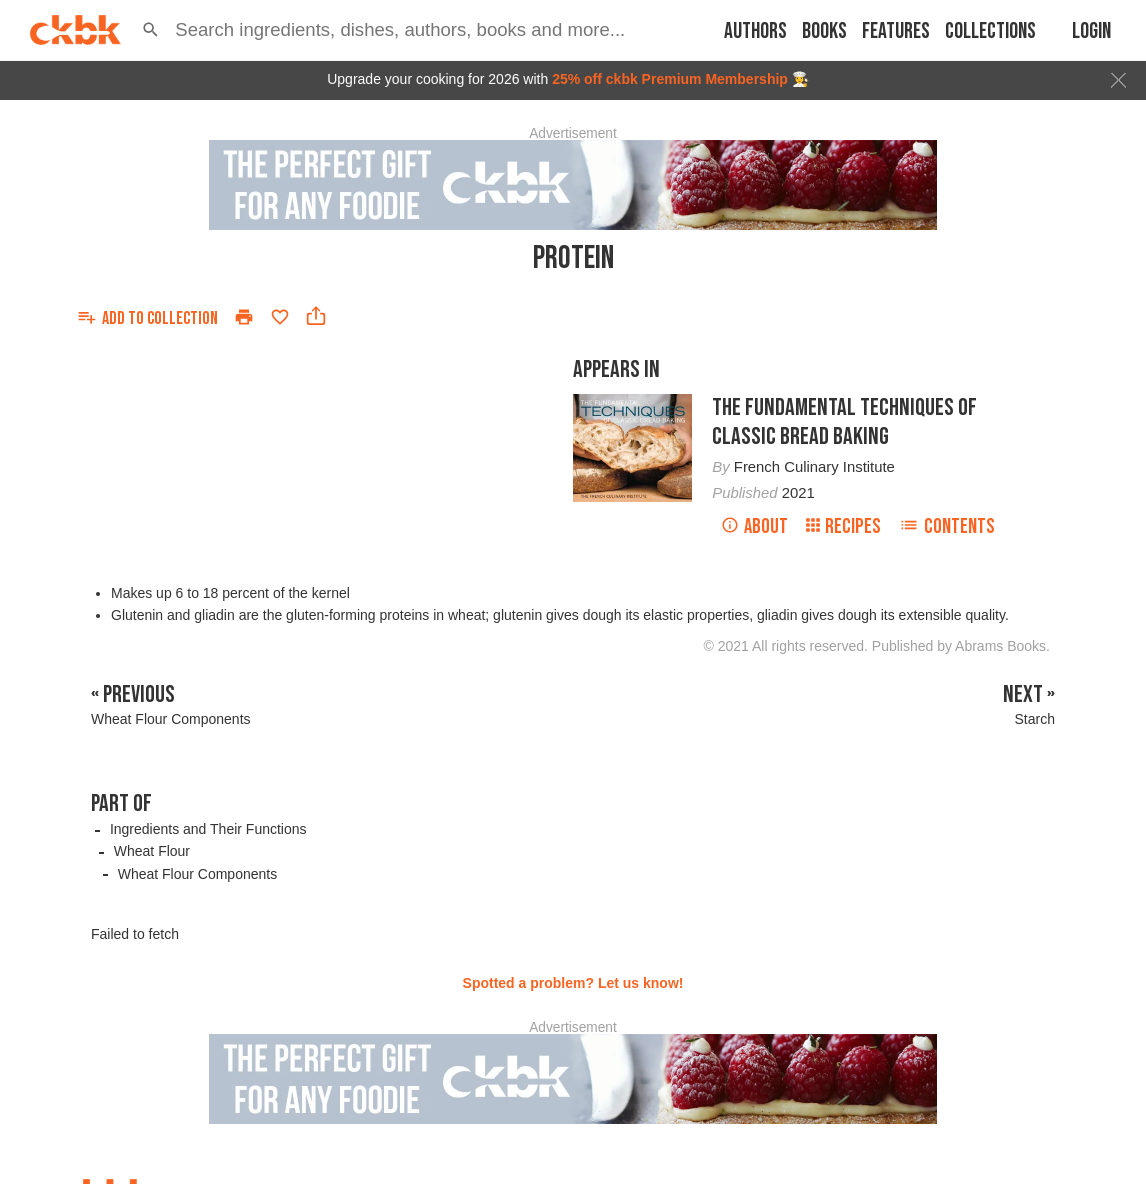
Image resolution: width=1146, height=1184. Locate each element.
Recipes (843, 526)
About (754, 526)
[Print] (244, 317)
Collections (990, 31)
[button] (150, 30)
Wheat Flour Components (198, 874)
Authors (755, 31)
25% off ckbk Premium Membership (670, 79)
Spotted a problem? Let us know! (573, 983)
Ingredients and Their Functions (208, 829)
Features (896, 31)
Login (1091, 31)
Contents (947, 526)
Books (824, 31)
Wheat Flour (152, 851)
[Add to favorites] (280, 317)
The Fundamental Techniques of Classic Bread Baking (844, 422)
